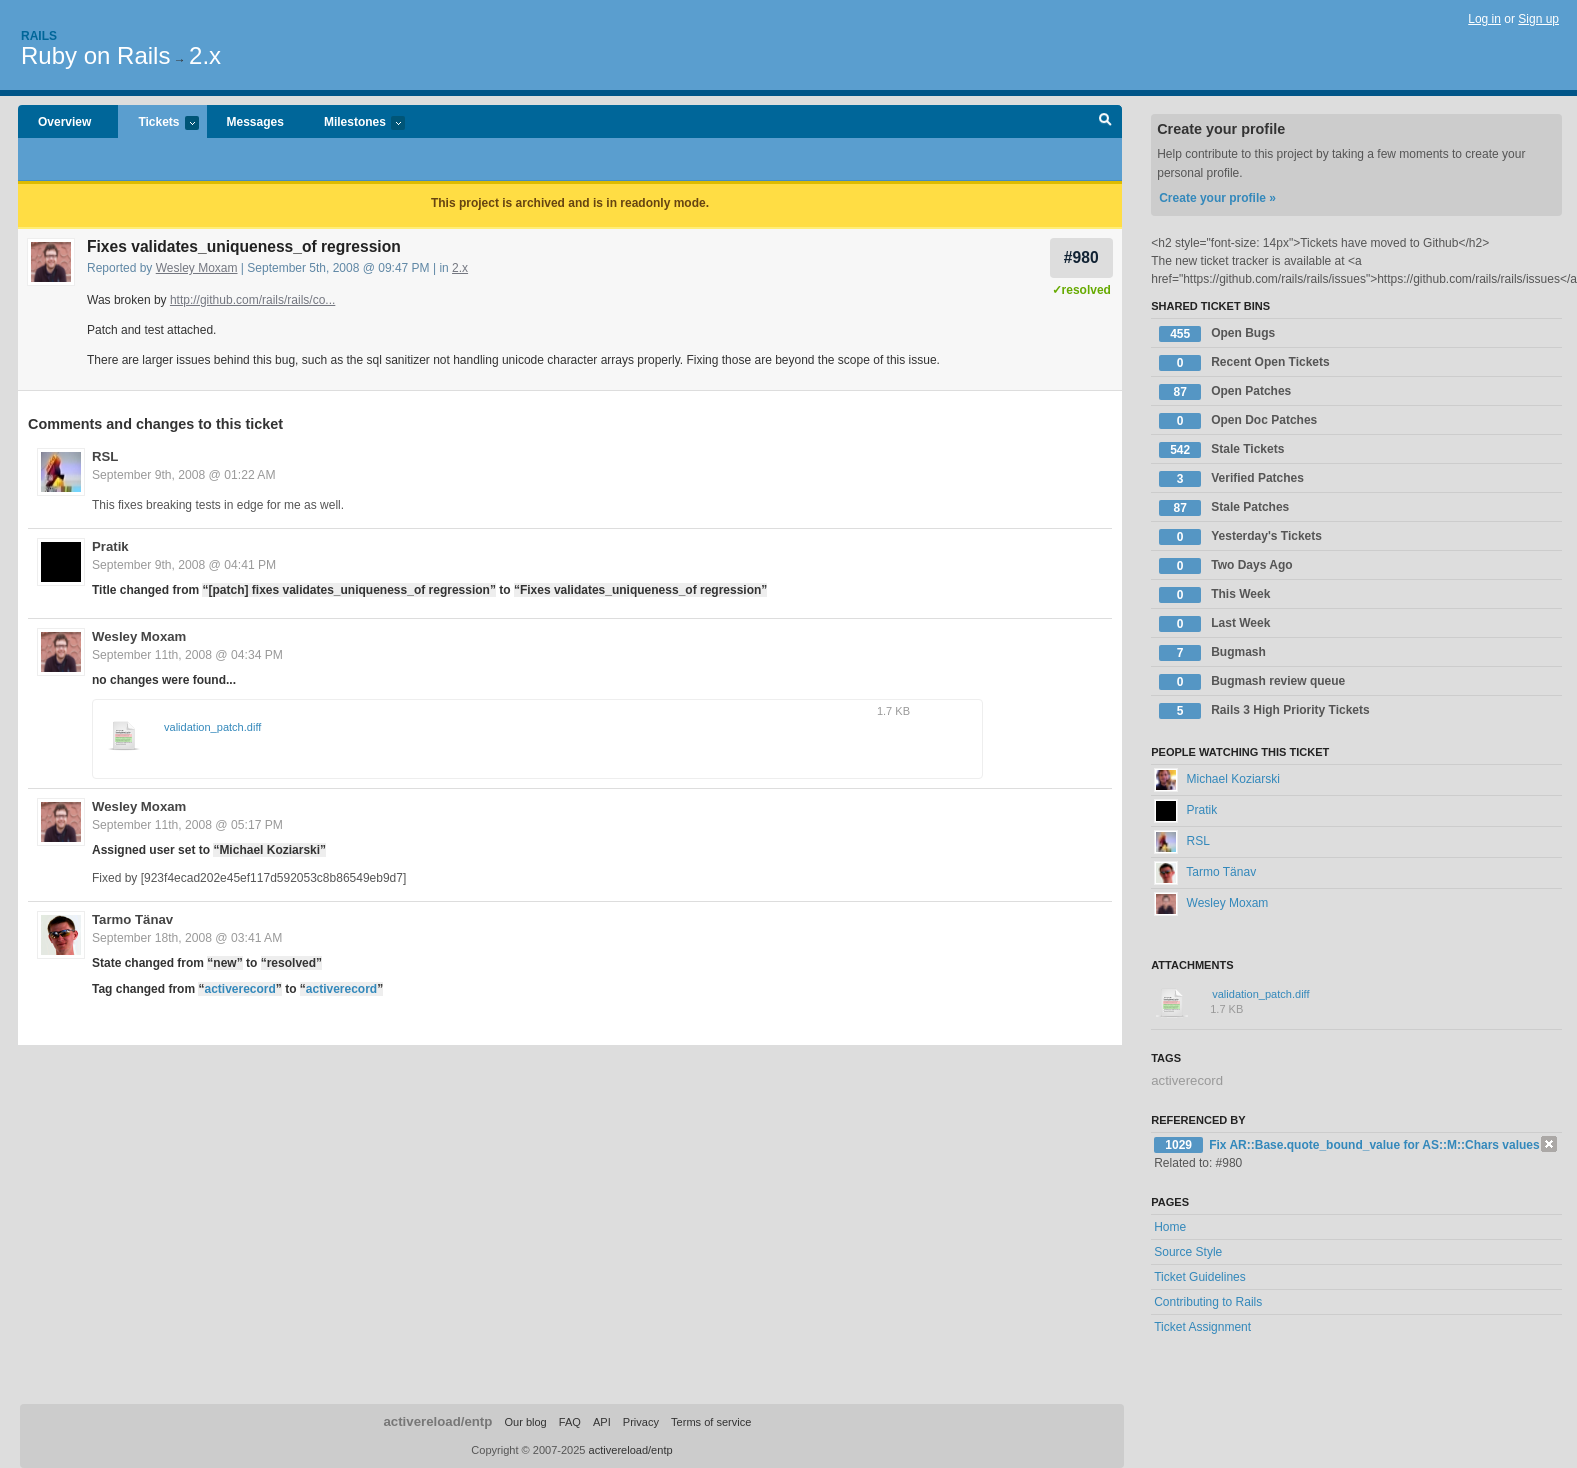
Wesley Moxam (197, 268)
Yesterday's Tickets (1240, 537)
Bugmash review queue (1252, 682)
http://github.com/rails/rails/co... (252, 300)
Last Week (1214, 624)
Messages (255, 122)
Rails (39, 36)
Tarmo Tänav (132, 919)
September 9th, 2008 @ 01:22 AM (184, 475)
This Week (1214, 595)
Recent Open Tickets (1244, 363)
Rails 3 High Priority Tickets (1264, 711)
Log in (1484, 19)
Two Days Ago (1225, 566)
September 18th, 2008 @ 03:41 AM (187, 938)
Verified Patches (1231, 479)
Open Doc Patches (1238, 421)
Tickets (158, 123)
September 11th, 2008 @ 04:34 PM (187, 655)
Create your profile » (1217, 198)
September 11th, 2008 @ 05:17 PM (187, 825)
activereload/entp (437, 1421)
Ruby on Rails (95, 55)
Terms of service (711, 1422)
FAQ (570, 1422)
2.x (205, 55)
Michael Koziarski (1217, 779)
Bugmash (1212, 653)
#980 (1081, 257)
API (602, 1422)
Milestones (354, 123)
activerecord (239, 989)
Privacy (641, 1422)
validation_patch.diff (212, 727)
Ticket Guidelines (1200, 1277)
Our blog (525, 1422)
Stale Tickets (1221, 450)
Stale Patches (1224, 508)
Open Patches (1225, 392)
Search (1105, 122)
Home (1170, 1227)
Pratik (110, 546)
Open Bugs (1217, 334)
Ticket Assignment (1202, 1327)
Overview (64, 122)
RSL (105, 456)
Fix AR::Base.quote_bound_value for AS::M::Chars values (1374, 1145)
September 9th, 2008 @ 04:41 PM (184, 565)
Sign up (1538, 19)
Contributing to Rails (1208, 1302)
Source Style (1188, 1252)
